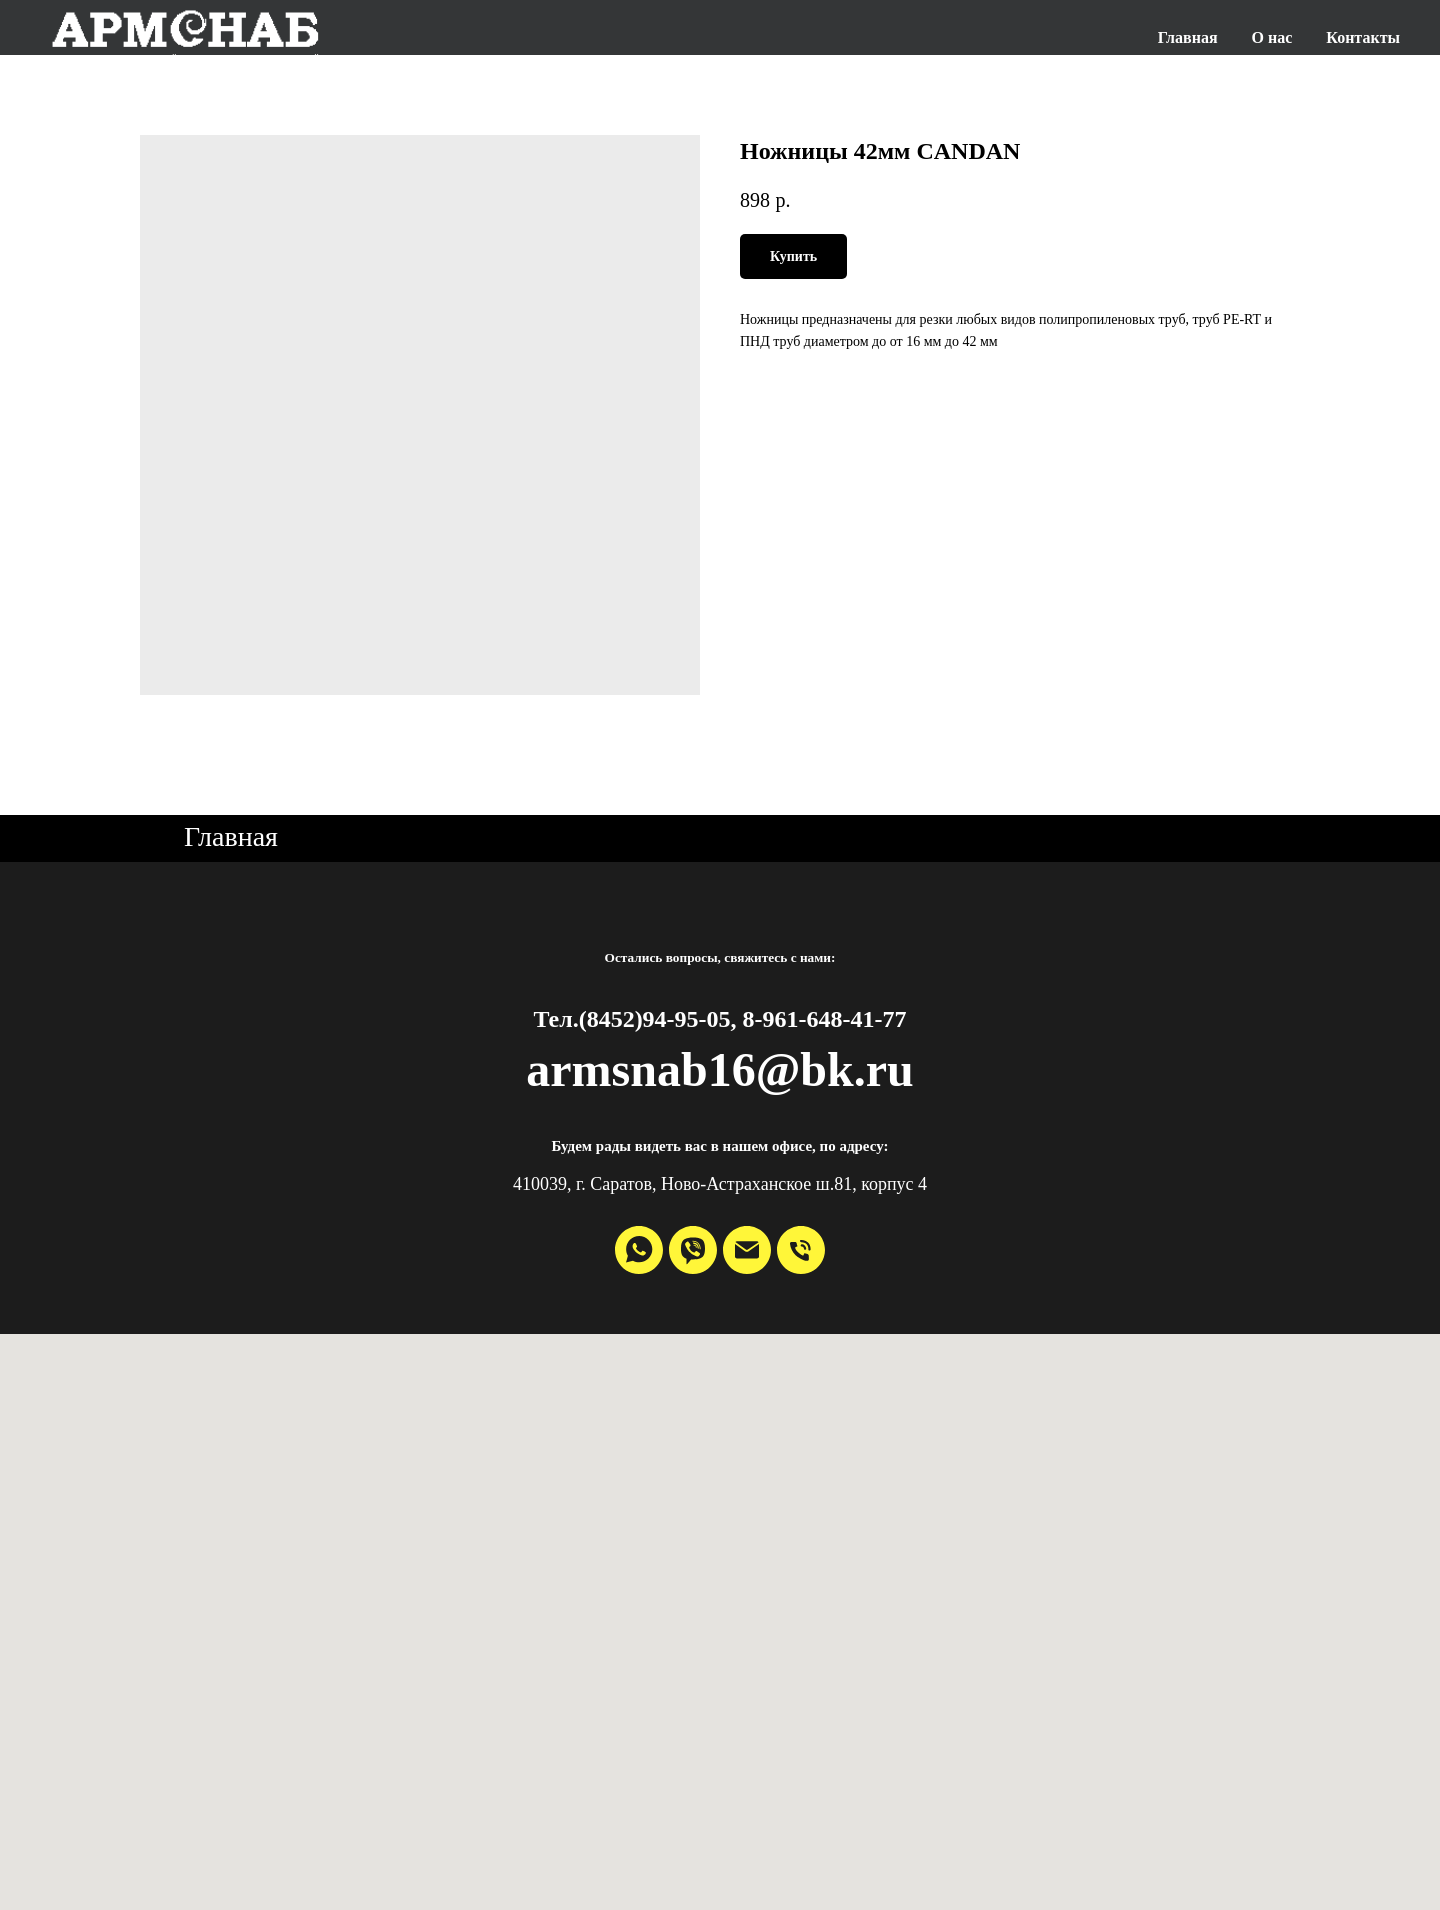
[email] (747, 1250)
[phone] (801, 1250)
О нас (1272, 37)
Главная (1188, 37)
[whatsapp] (639, 1250)
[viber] (693, 1250)
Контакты (1363, 37)
